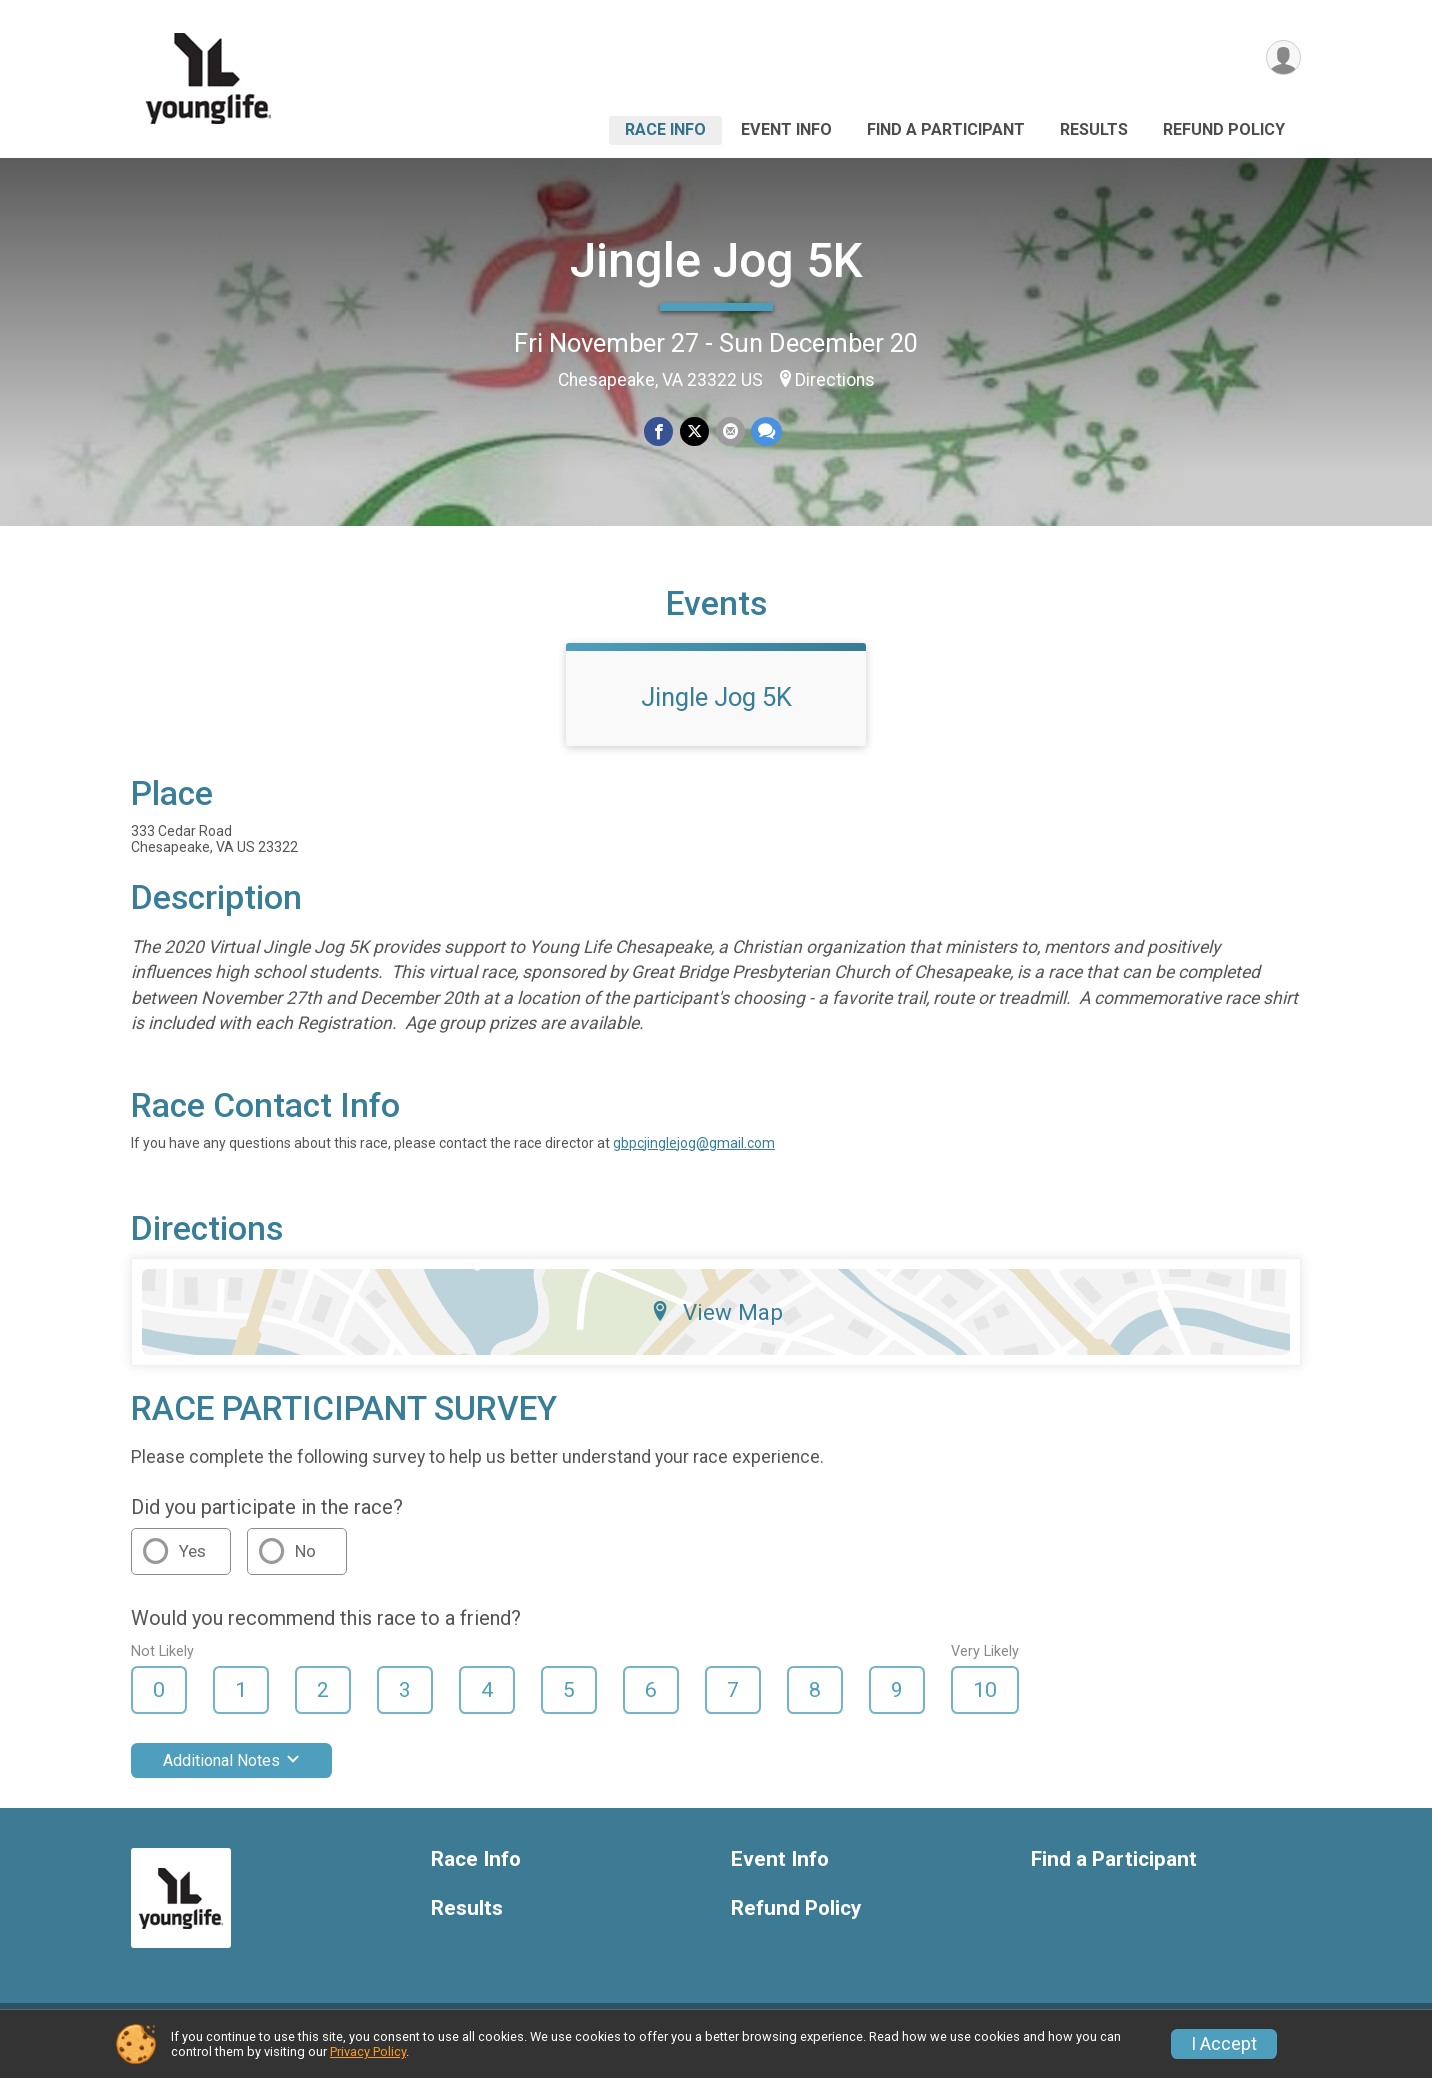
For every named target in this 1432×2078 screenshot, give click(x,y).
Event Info (786, 129)
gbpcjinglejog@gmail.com (694, 1155)
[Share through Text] (765, 431)
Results (1094, 129)
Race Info (665, 129)
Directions (835, 380)
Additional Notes (231, 1772)
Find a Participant (946, 129)
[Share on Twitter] (694, 431)
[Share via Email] (729, 431)
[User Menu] (1282, 58)
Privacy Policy (368, 2051)
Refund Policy (1224, 129)
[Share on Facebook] (659, 431)
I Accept (1224, 2044)
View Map (716, 1324)
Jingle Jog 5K (716, 260)
